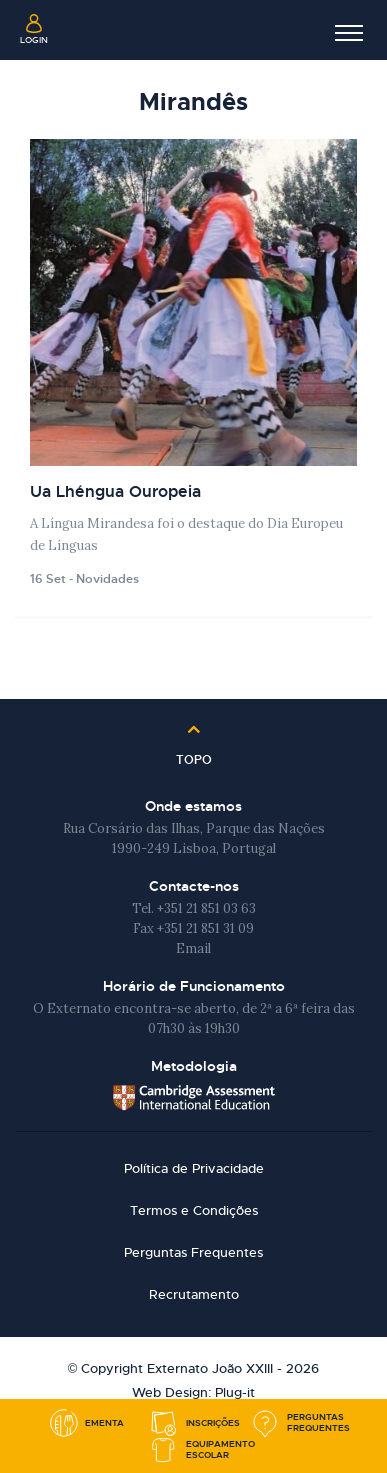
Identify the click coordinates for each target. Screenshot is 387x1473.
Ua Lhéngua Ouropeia (115, 491)
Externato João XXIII (194, 29)
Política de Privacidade (194, 1168)
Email (193, 948)
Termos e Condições (194, 1210)
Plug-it (235, 1392)
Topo (194, 753)
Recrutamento (194, 1294)
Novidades (107, 579)
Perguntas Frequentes (193, 1252)
